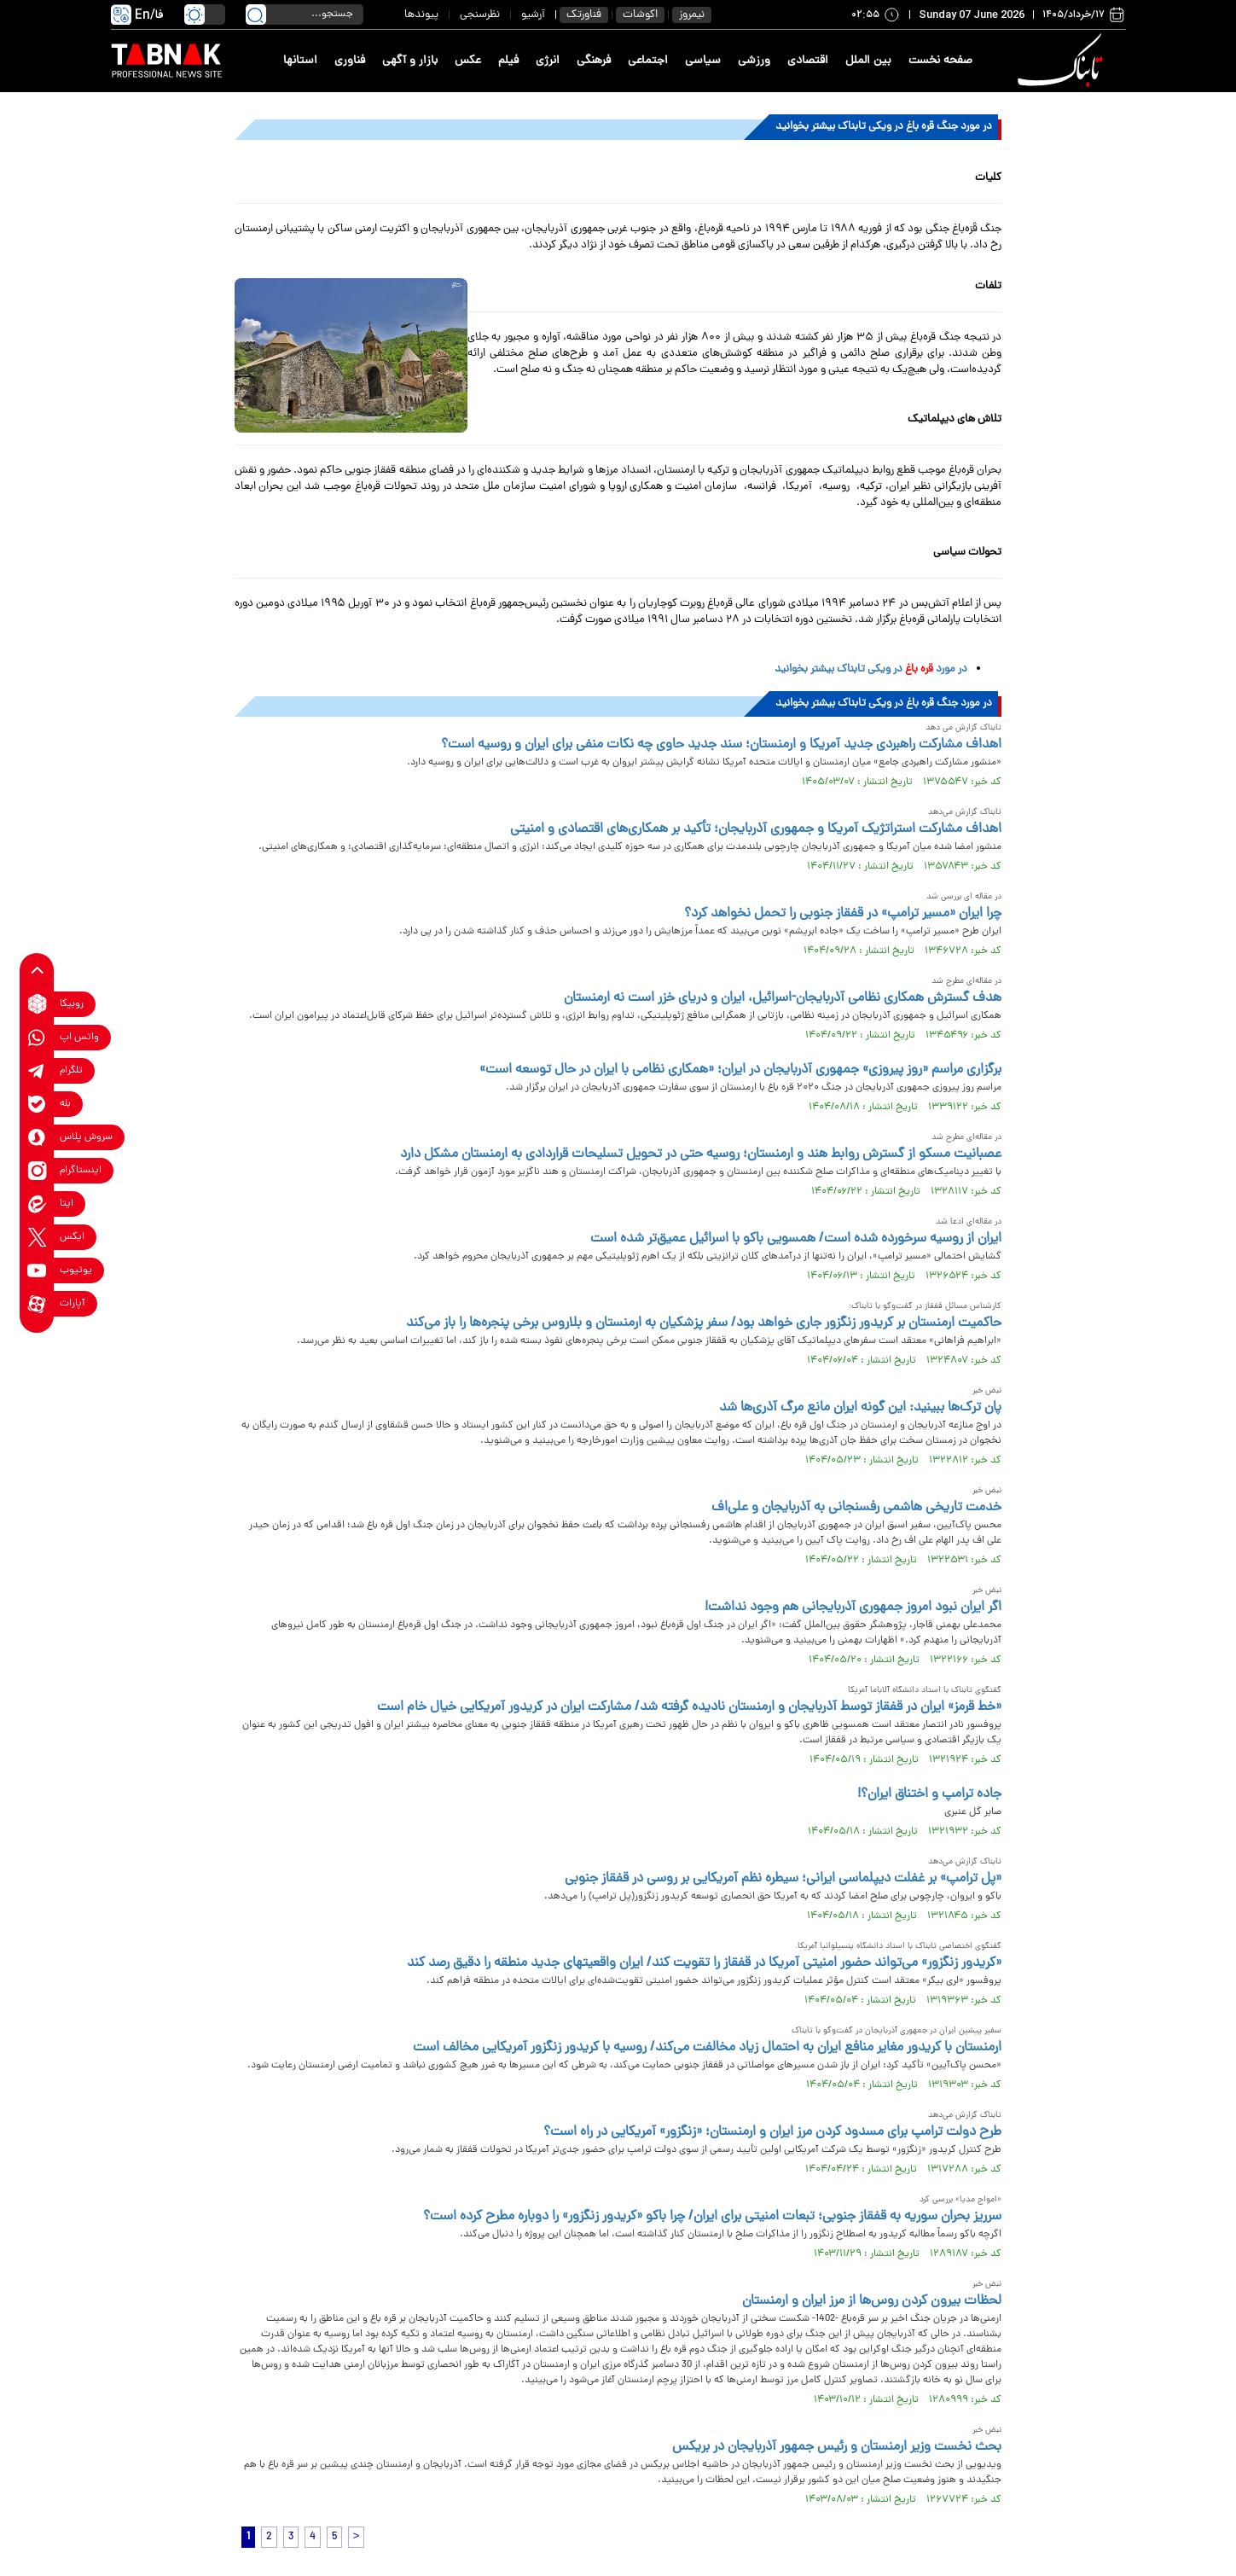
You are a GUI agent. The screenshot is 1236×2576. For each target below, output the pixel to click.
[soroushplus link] (37, 1137)
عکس (468, 61)
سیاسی (703, 61)
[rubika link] (37, 1004)
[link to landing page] (1063, 61)
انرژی (548, 61)
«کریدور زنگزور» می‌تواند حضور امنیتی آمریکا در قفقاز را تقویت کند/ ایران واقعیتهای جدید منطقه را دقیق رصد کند (704, 1963)
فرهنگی (594, 61)
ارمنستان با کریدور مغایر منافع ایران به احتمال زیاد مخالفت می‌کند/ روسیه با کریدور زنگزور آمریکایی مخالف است (707, 2048)
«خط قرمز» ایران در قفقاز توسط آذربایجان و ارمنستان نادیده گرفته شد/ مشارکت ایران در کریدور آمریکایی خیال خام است (689, 1707)
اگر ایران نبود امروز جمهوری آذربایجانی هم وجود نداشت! (853, 1607)
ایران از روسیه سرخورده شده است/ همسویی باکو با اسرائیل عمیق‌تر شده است (795, 1239)
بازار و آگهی (410, 61)
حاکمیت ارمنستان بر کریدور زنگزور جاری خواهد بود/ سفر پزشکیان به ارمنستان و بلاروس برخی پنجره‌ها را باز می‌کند (703, 1323)
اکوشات (640, 15)
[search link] (256, 14)
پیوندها (421, 15)
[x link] (37, 1236)
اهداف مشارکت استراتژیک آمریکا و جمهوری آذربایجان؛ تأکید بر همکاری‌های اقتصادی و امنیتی (755, 829)
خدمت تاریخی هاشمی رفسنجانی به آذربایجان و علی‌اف (856, 1507)
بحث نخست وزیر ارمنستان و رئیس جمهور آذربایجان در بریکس (836, 2447)
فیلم (508, 61)
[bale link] (37, 1103)
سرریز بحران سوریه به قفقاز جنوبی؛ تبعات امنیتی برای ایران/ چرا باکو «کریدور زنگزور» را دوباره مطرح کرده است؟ (712, 2217)
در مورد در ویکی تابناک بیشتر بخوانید (871, 669)
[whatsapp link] (37, 1037)
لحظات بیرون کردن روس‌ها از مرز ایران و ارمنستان (871, 2301)
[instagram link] (37, 1170)
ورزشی (754, 61)
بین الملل (868, 61)
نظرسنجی (480, 15)
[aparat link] (37, 1303)
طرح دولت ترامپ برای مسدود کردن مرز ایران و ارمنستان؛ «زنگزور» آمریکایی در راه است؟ (772, 2132)
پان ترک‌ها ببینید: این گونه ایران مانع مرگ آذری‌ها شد (860, 1408)
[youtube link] (37, 1270)
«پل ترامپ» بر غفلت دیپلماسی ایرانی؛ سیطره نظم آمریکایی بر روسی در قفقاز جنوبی (783, 1879)
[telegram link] (37, 1070)
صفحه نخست (940, 61)
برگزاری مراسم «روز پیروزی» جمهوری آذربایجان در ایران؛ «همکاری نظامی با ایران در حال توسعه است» (740, 1070)
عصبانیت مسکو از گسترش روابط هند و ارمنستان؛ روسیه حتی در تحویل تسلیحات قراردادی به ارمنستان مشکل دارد (700, 1154)
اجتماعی (648, 61)
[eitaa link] (37, 1203)
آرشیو (533, 15)
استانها (300, 61)
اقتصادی (807, 61)
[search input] (304, 14)
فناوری (349, 61)
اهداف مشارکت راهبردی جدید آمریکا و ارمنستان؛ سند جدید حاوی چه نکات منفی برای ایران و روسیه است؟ (721, 745)
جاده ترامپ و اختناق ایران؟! (929, 1794)
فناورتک (583, 15)
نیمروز (692, 15)
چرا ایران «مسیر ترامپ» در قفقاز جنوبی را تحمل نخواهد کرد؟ (842, 914)
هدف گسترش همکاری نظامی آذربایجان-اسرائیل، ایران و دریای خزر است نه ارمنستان (782, 998)
